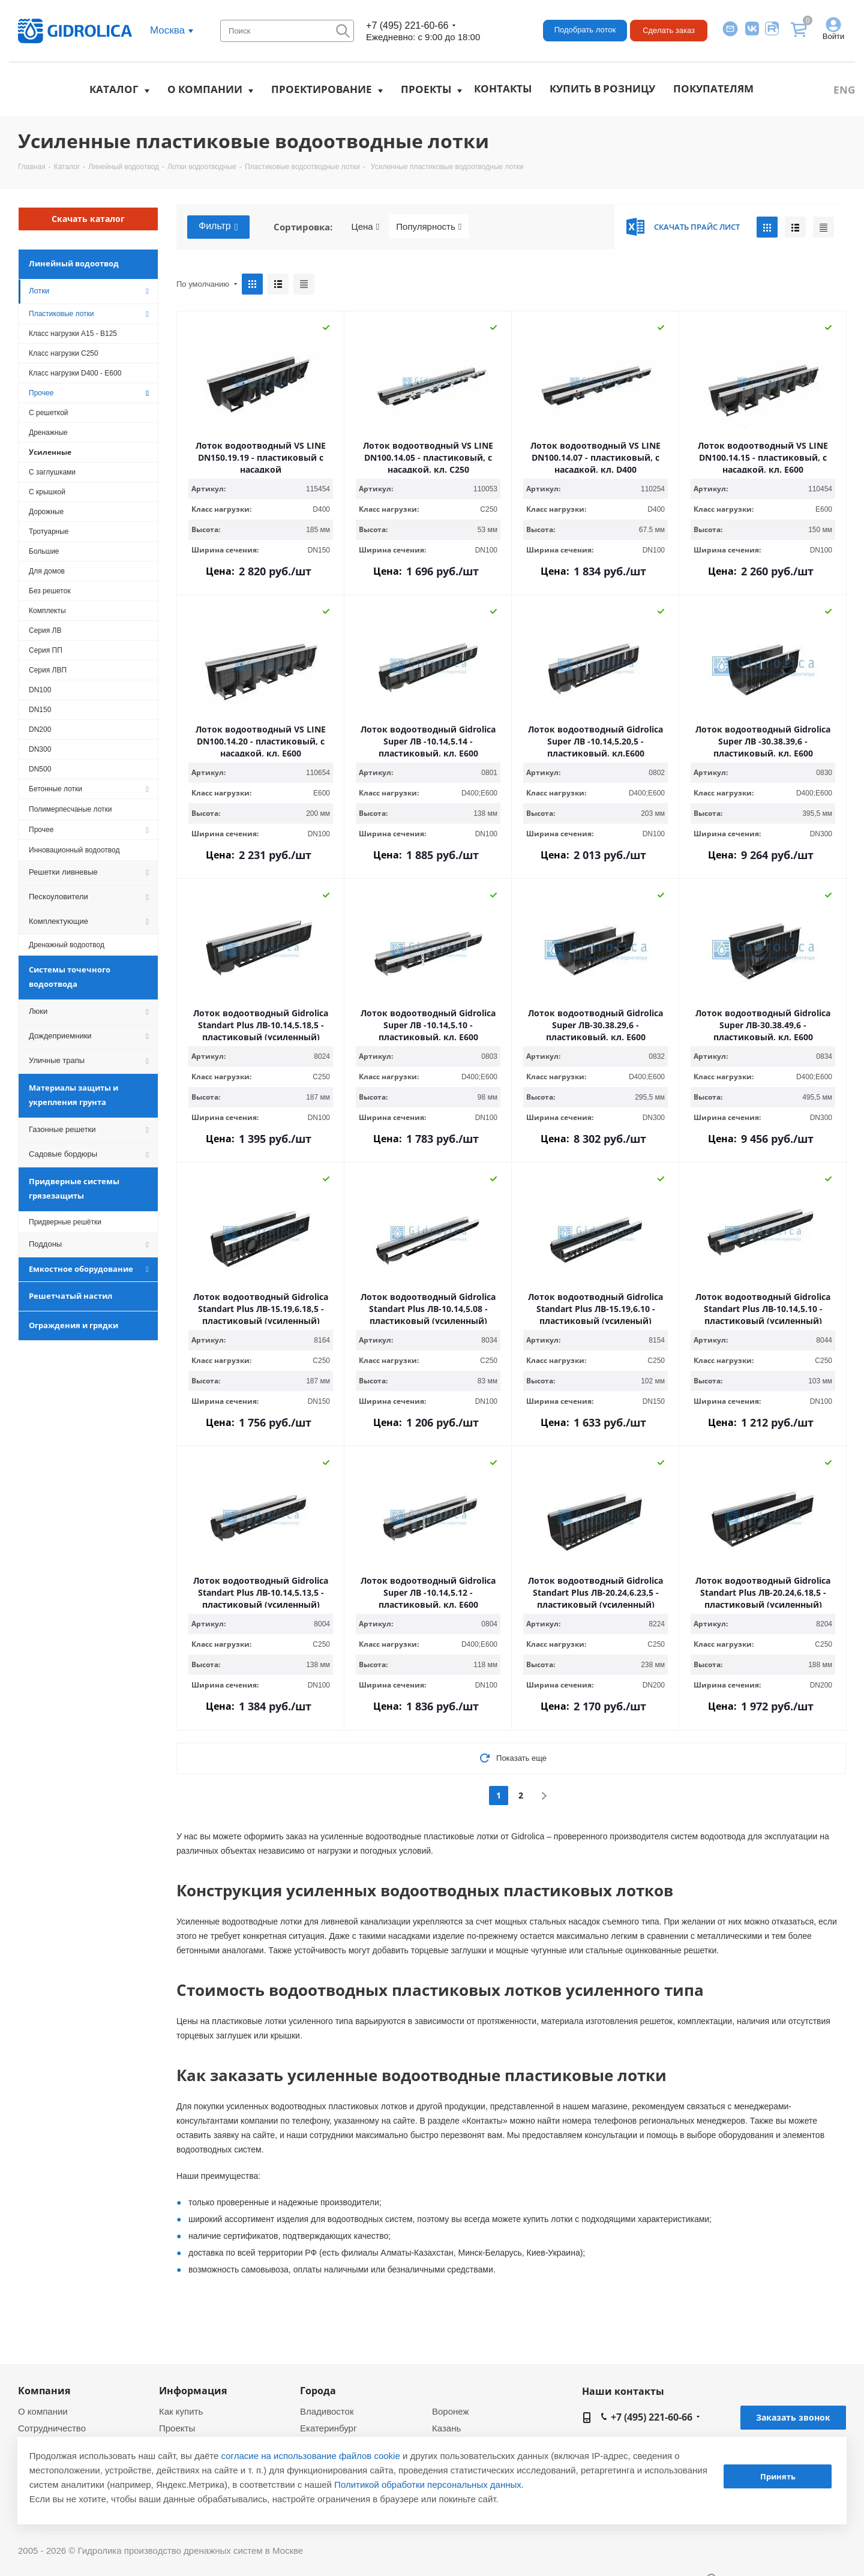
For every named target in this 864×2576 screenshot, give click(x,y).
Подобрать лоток (585, 29)
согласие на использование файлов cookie (310, 2456)
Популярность (428, 227)
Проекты (426, 89)
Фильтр (218, 227)
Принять (778, 2476)
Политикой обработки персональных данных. (429, 2484)
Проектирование (321, 89)
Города (318, 2390)
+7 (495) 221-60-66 (407, 25)
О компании (204, 89)
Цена (366, 227)
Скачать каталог (88, 218)
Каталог (114, 89)
